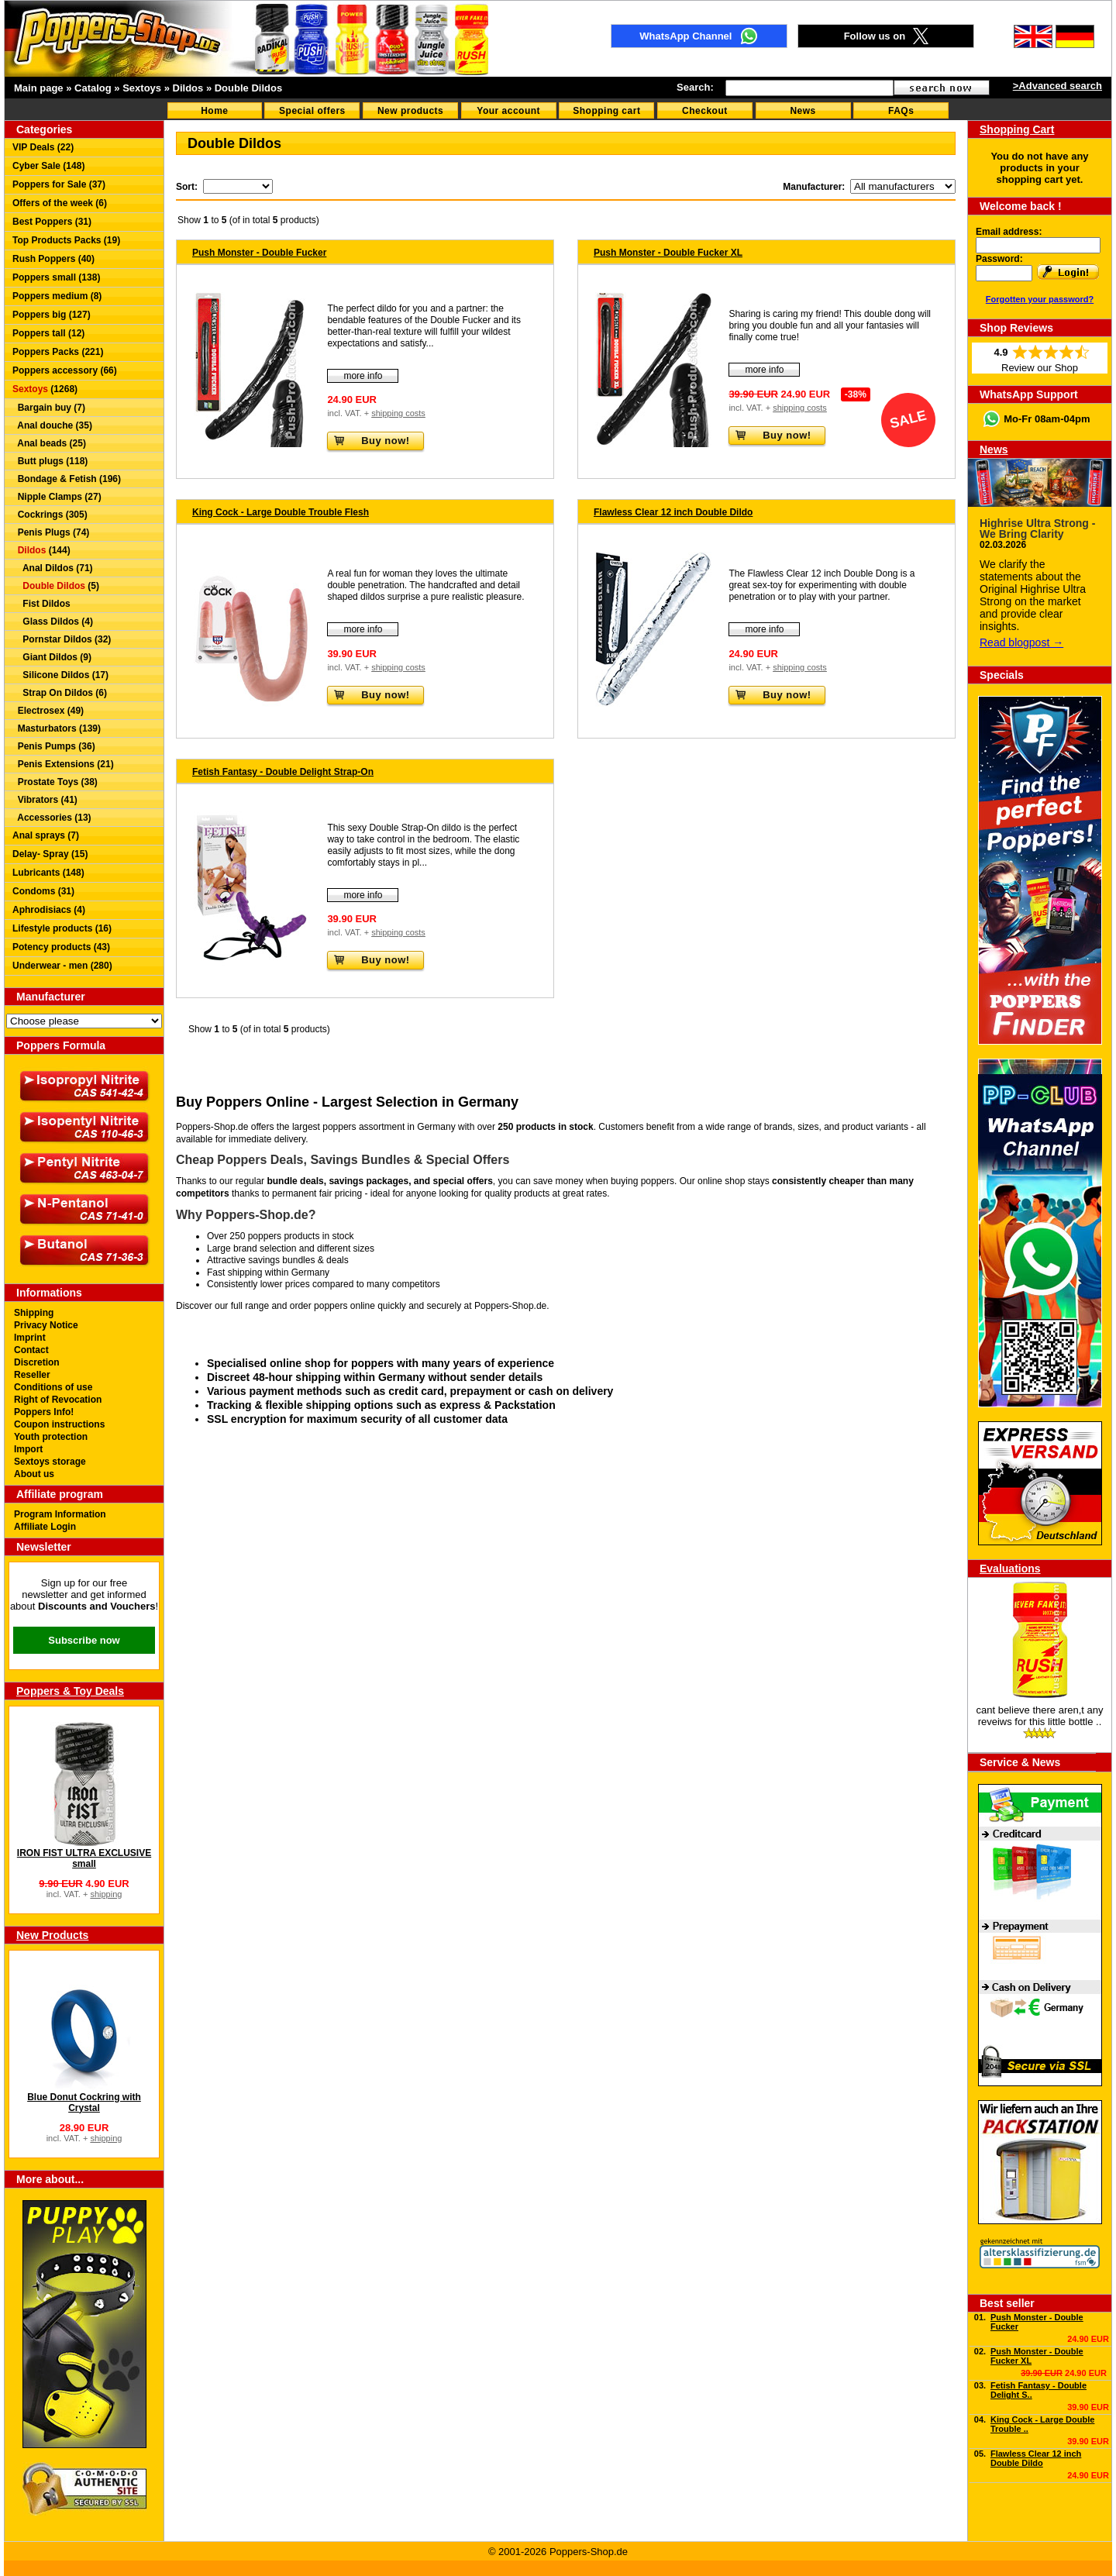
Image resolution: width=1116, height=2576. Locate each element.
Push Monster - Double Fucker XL (668, 252)
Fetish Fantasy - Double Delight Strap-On (283, 771)
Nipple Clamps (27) (57, 496)
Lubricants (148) (48, 872)
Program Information (60, 1514)
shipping (106, 1894)
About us (34, 1474)
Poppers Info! (44, 1412)
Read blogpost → (1021, 642)
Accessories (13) (51, 817)
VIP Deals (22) (43, 147)
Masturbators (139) (56, 728)
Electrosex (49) (48, 710)
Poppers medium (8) (57, 296)
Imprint (30, 1337)
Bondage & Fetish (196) (66, 479)
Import (28, 1449)
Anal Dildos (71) (52, 568)
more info (362, 375)
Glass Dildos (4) (52, 621)
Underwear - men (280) (62, 965)
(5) (55, 585)
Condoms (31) (43, 891)
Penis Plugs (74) (50, 532)
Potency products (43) (61, 947)
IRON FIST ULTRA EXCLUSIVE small (84, 1858)
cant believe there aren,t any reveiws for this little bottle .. (1039, 1715)
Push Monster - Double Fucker (259, 252)
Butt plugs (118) (50, 461)
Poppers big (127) (51, 314)
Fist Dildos (41, 603)
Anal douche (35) (52, 425)
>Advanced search (1057, 85)
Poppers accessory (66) (64, 370)
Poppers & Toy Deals (70, 1691)
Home (214, 110)
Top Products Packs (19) (66, 240)
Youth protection (51, 1436)
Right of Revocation (58, 1399)
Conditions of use (53, 1387)
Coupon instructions (59, 1424)
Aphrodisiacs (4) (48, 909)
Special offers (312, 110)
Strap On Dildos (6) (59, 692)
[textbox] (809, 88)
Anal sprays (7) (45, 835)
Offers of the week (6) (59, 203)
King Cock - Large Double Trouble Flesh (280, 512)
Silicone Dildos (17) (60, 675)
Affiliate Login (45, 1526)
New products (410, 110)
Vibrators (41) (45, 799)
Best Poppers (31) (51, 221)
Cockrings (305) (50, 514)
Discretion (37, 1362)
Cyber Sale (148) (48, 165)
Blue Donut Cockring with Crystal (84, 2102)
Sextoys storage (50, 1461)
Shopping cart (606, 110)
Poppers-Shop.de (510, 1305)
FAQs (901, 110)
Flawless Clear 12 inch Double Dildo (673, 512)
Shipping (33, 1312)
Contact (31, 1350)
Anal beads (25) (49, 443)
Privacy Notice (46, 1325)
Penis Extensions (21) (63, 764)
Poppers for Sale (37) (58, 184)
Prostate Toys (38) (55, 782)
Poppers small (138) (56, 277)
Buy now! (370, 441)
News (802, 110)
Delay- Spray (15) (50, 854)
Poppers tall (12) (48, 333)
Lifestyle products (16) (62, 928)
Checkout (705, 110)
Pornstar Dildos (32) (61, 639)
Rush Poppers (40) (53, 258)
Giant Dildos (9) (51, 657)
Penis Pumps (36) (53, 746)
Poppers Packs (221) (57, 351)
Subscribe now (83, 1640)
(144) (41, 550)
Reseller (32, 1374)
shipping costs (398, 413)
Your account (508, 110)
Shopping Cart (1017, 129)
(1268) (45, 389)
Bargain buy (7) (48, 407)
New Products (52, 1935)
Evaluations (1010, 1568)
